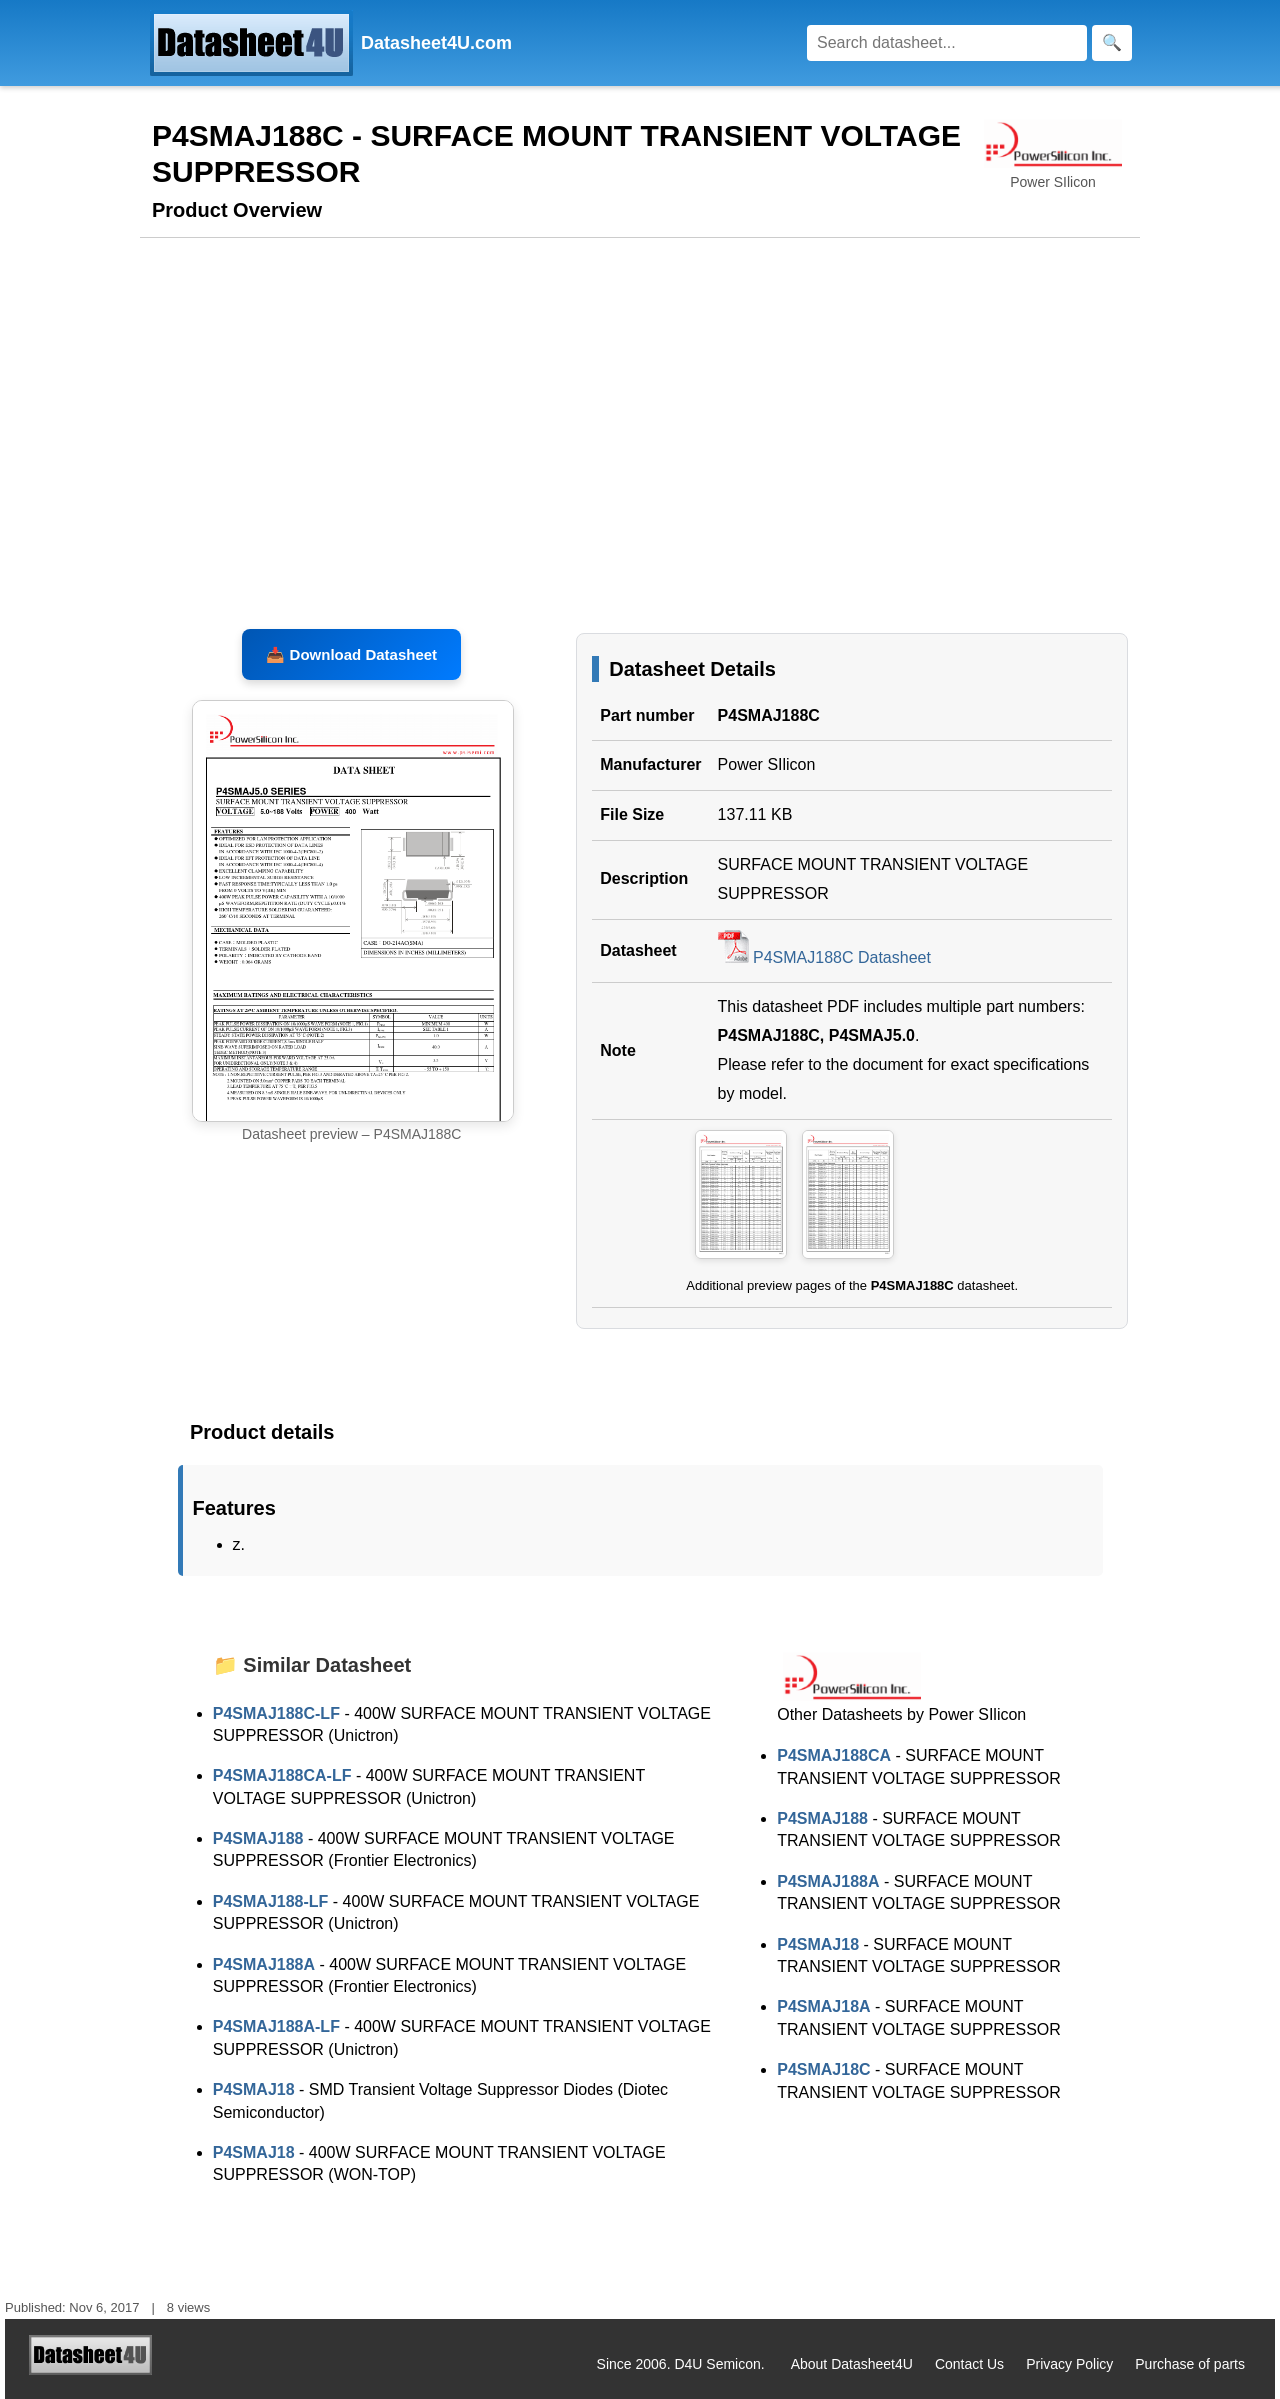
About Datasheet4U (852, 2364)
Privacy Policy (1069, 2364)
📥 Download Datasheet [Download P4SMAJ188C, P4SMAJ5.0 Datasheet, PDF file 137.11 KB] (351, 654)
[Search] (947, 43)
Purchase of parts (1190, 2364)
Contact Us (969, 2364)
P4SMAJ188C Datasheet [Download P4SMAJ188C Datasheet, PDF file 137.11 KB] (824, 957)
